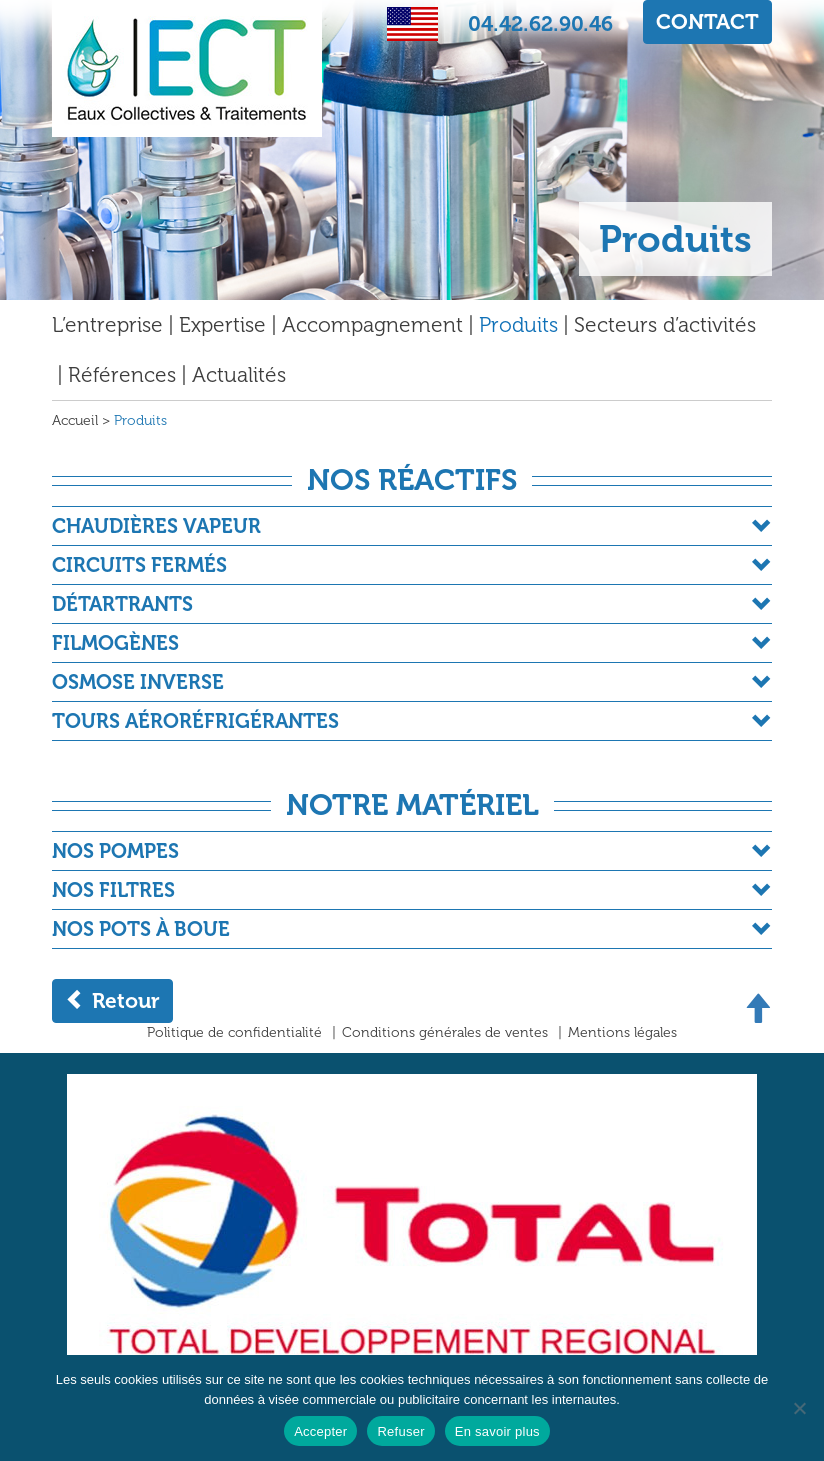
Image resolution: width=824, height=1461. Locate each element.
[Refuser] (799, 1408)
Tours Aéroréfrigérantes (195, 721)
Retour (112, 1000)
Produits (518, 324)
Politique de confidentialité (234, 1032)
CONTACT (707, 21)
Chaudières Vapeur (156, 526)
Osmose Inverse (138, 682)
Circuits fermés (139, 565)
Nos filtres (113, 890)
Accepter (320, 1431)
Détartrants (122, 604)
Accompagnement (372, 324)
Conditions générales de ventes (445, 1032)
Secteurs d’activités (665, 324)
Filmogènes (115, 643)
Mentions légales (622, 1032)
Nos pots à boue (141, 929)
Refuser (400, 1431)
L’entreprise (107, 324)
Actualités (239, 374)
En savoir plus (497, 1431)
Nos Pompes (115, 851)
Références (122, 374)
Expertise (222, 324)
